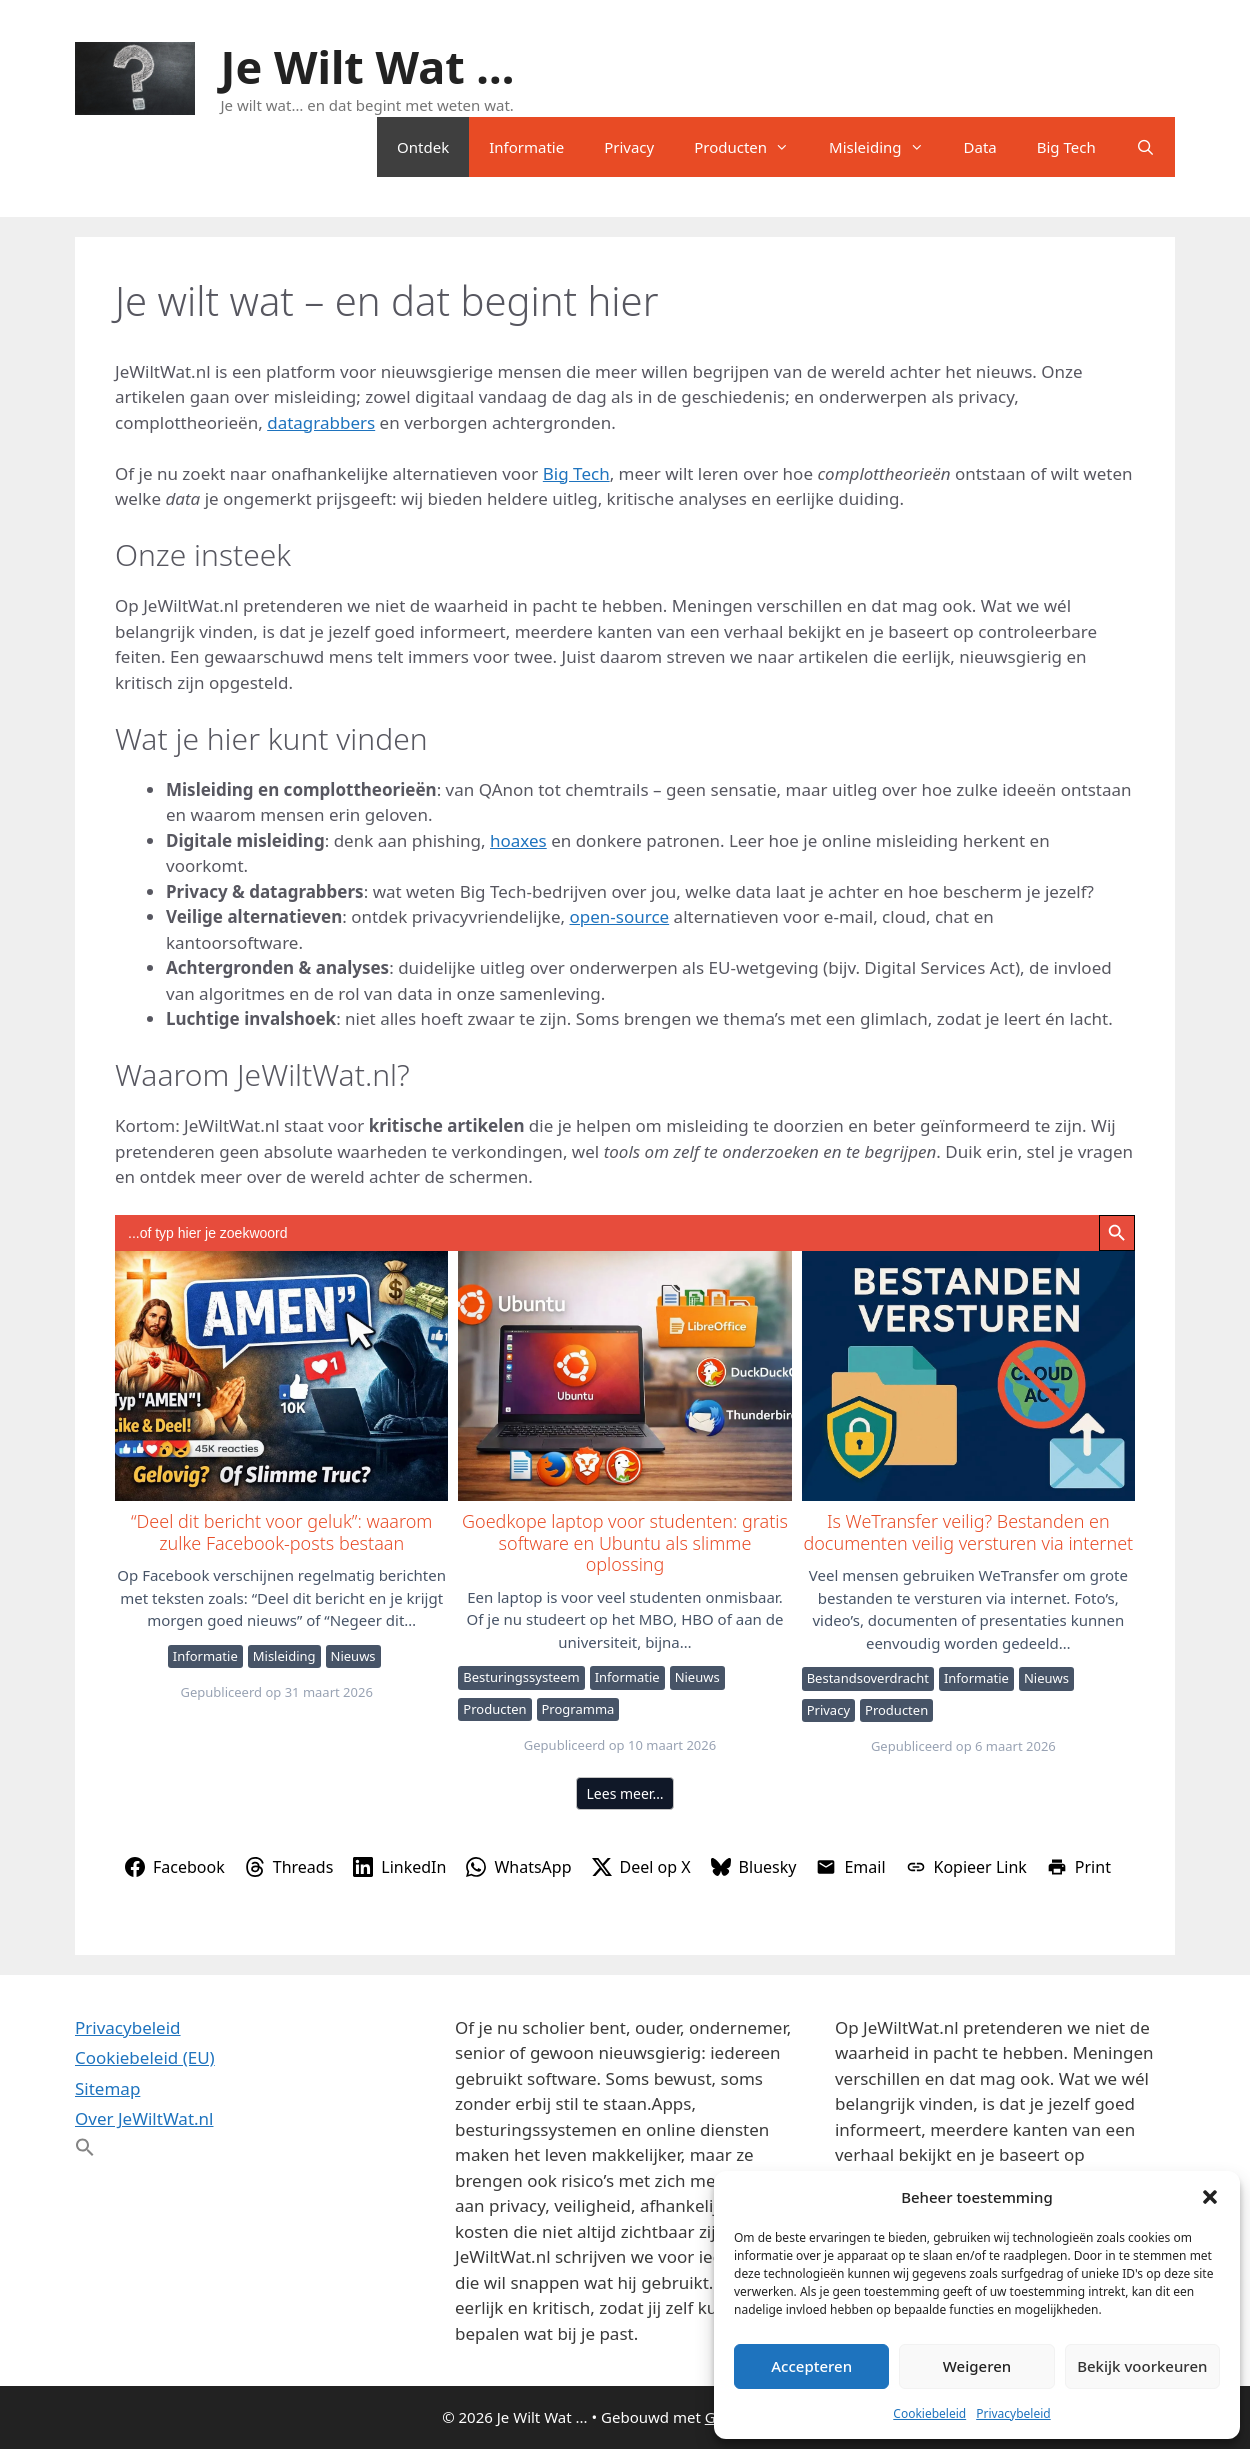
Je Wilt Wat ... (368, 66)
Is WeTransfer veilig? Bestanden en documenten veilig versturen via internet (967, 1375)
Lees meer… (625, 1793)
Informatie (526, 147)
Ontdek (423, 147)
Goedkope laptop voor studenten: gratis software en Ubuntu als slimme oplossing (623, 1375)
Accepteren (811, 2366)
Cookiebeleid (929, 2413)
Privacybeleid (1013, 2413)
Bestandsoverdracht (868, 1678)
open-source (620, 916)
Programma (578, 1709)
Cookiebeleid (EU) (145, 2057)
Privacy (629, 147)
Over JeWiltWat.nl (144, 2118)
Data (980, 147)
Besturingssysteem (521, 1677)
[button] (1210, 2197)
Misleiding (886, 147)
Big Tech (1066, 147)
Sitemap (107, 2088)
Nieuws (353, 1656)
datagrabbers (321, 422)
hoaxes (518, 840)
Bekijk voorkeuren (1142, 2366)
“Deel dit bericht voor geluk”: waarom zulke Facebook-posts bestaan (280, 1375)
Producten (751, 147)
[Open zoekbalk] (1145, 147)
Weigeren (977, 2366)
